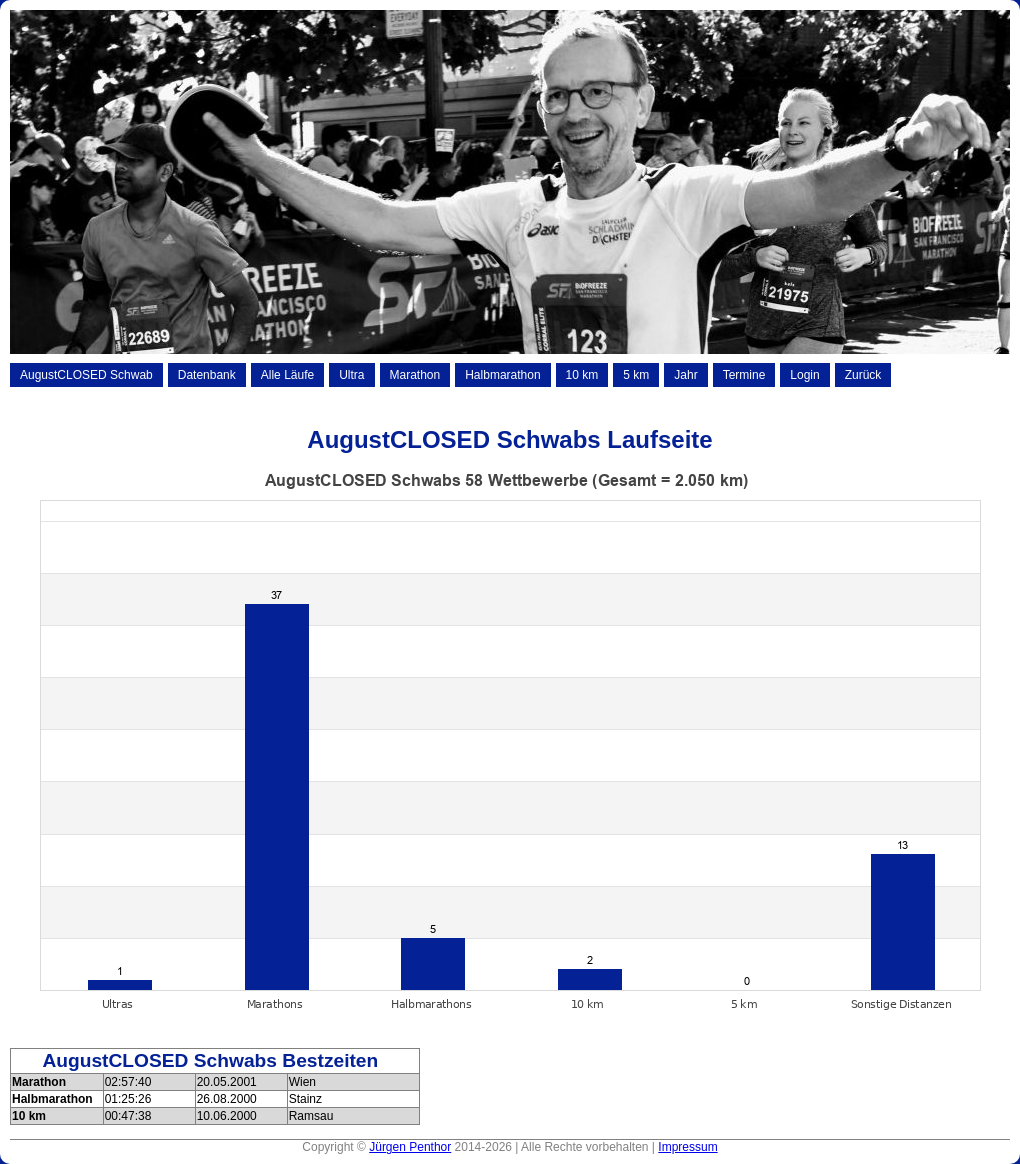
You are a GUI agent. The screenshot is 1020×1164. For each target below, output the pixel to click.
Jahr (685, 375)
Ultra (351, 375)
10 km (582, 375)
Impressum (687, 1147)
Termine (744, 375)
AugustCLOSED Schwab (86, 375)
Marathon (415, 375)
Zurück (863, 375)
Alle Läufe (287, 375)
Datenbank (207, 375)
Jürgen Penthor (410, 1147)
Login (804, 375)
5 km (636, 375)
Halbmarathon (502, 375)
